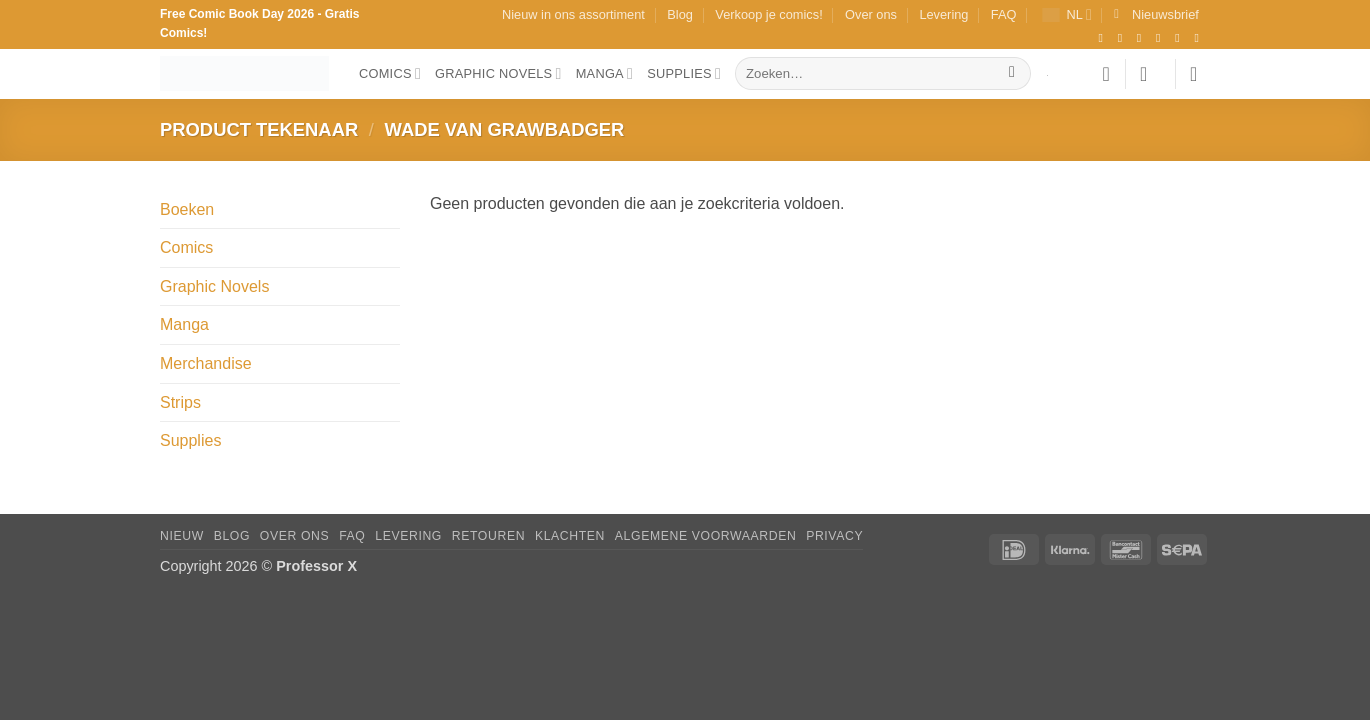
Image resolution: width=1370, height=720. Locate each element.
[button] (1156, 15)
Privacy (834, 536)
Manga (605, 73)
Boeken (187, 209)
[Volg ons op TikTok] (1143, 38)
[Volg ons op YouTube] (1200, 38)
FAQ (1004, 14)
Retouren (488, 536)
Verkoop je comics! (768, 14)
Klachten (570, 536)
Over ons (871, 14)
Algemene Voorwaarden (706, 536)
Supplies (684, 73)
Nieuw (182, 536)
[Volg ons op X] (1162, 38)
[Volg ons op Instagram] (1124, 38)
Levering (943, 14)
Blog (680, 14)
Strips (180, 402)
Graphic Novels (498, 73)
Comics (390, 73)
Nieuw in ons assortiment (573, 14)
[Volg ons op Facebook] (1104, 38)
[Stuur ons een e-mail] (1181, 38)
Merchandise (206, 363)
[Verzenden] (1012, 74)
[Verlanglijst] (1106, 74)
